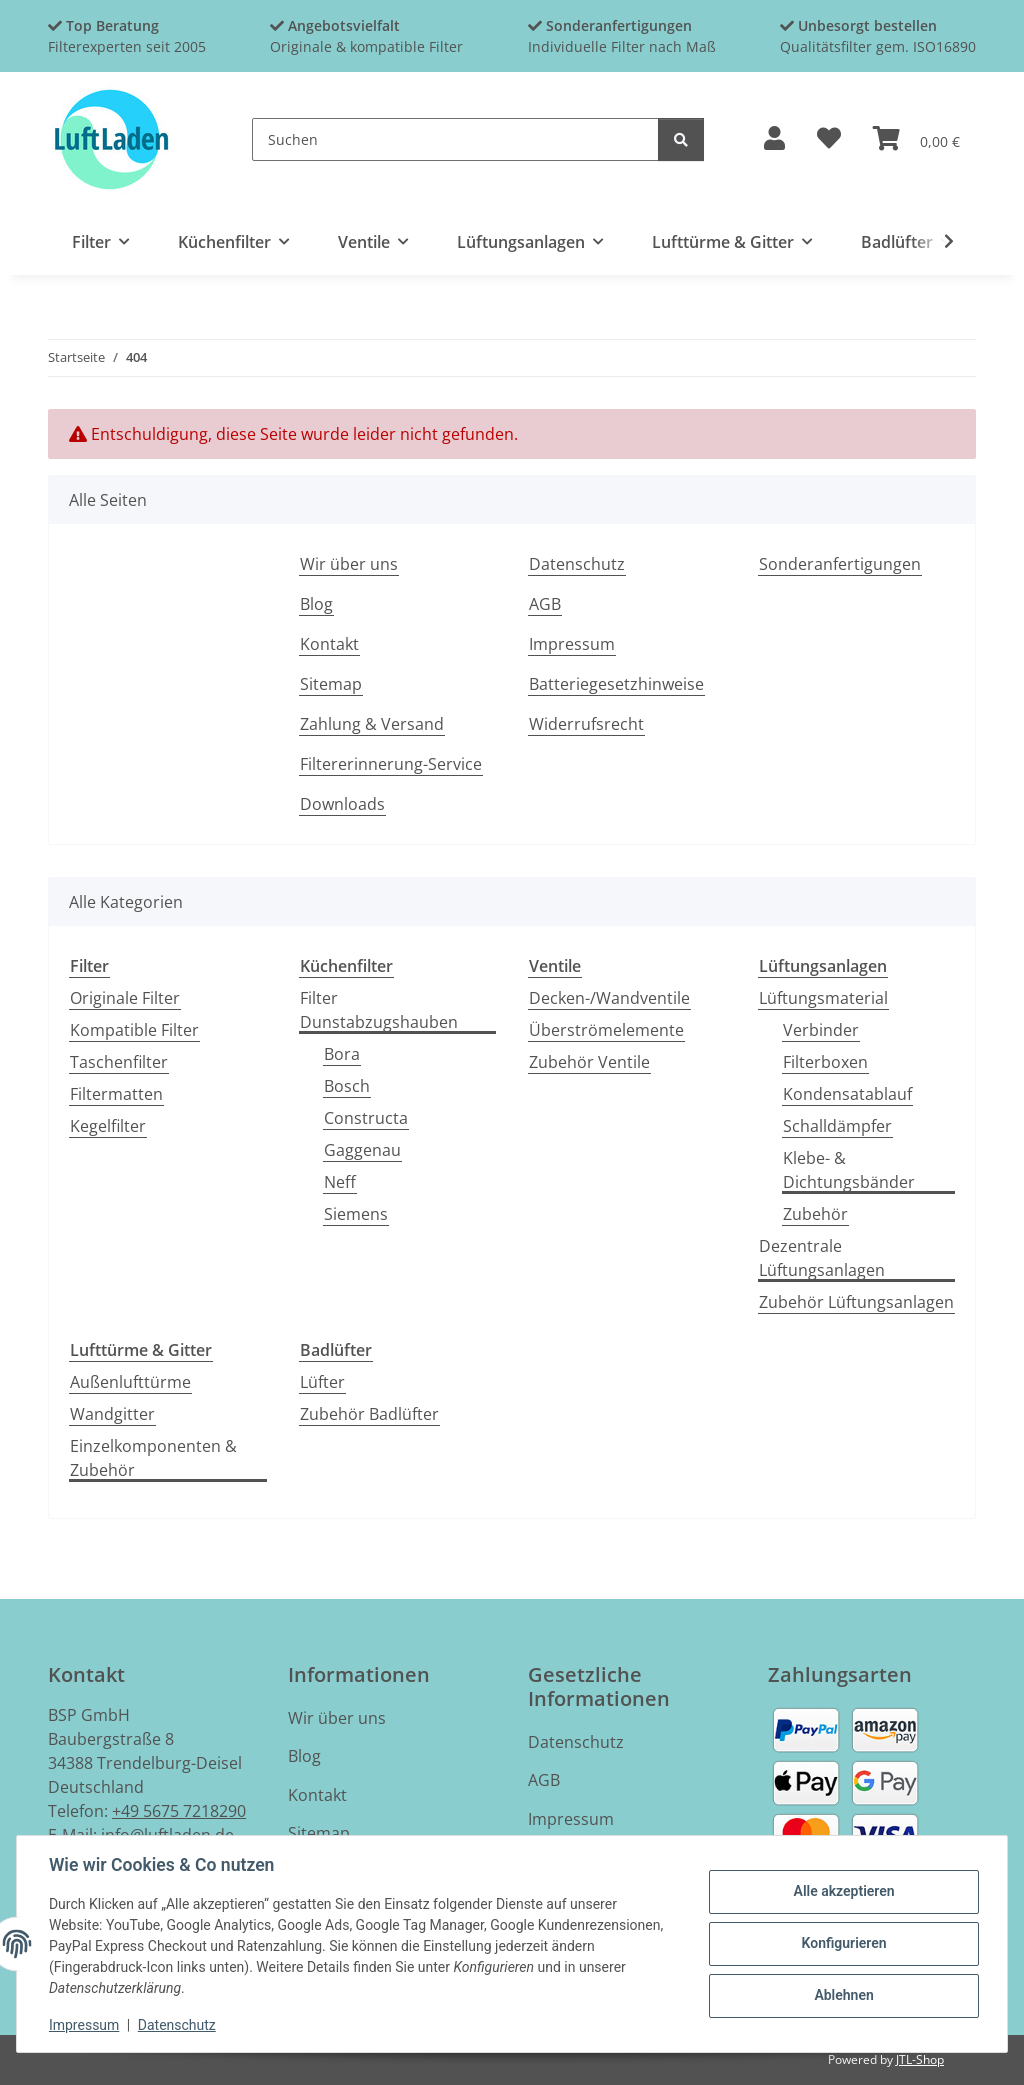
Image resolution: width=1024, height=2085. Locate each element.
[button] (774, 139)
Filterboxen (825, 1062)
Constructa (366, 1118)
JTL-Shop (920, 2059)
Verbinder (821, 1030)
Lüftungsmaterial (823, 998)
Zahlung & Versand (372, 724)
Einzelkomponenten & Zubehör (153, 1458)
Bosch (347, 1086)
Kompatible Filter (134, 1030)
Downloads (342, 804)
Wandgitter (112, 1414)
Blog (316, 604)
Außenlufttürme (130, 1382)
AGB (545, 604)
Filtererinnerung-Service (391, 764)
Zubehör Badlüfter (369, 1414)
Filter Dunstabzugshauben (379, 1010)
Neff (340, 1182)
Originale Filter (125, 998)
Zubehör (815, 1214)
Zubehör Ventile (589, 1062)
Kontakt (329, 644)
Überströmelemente (606, 1030)
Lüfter (322, 1382)
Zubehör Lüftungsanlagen (856, 1302)
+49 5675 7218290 (179, 1811)
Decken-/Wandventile (609, 998)
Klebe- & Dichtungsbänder (849, 1170)
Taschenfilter (119, 1062)
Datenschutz (177, 2025)
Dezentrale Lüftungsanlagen (822, 1258)
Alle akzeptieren (843, 1892)
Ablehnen (843, 1995)
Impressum (84, 2025)
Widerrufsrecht (586, 724)
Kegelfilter (108, 1126)
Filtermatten (116, 1094)
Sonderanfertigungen (840, 564)
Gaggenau (362, 1150)
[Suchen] (455, 139)
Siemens (356, 1214)
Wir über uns (349, 564)
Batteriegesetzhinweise (616, 684)
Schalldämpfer (837, 1126)
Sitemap (331, 684)
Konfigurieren (843, 1943)
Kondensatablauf (847, 1094)
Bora (342, 1054)
